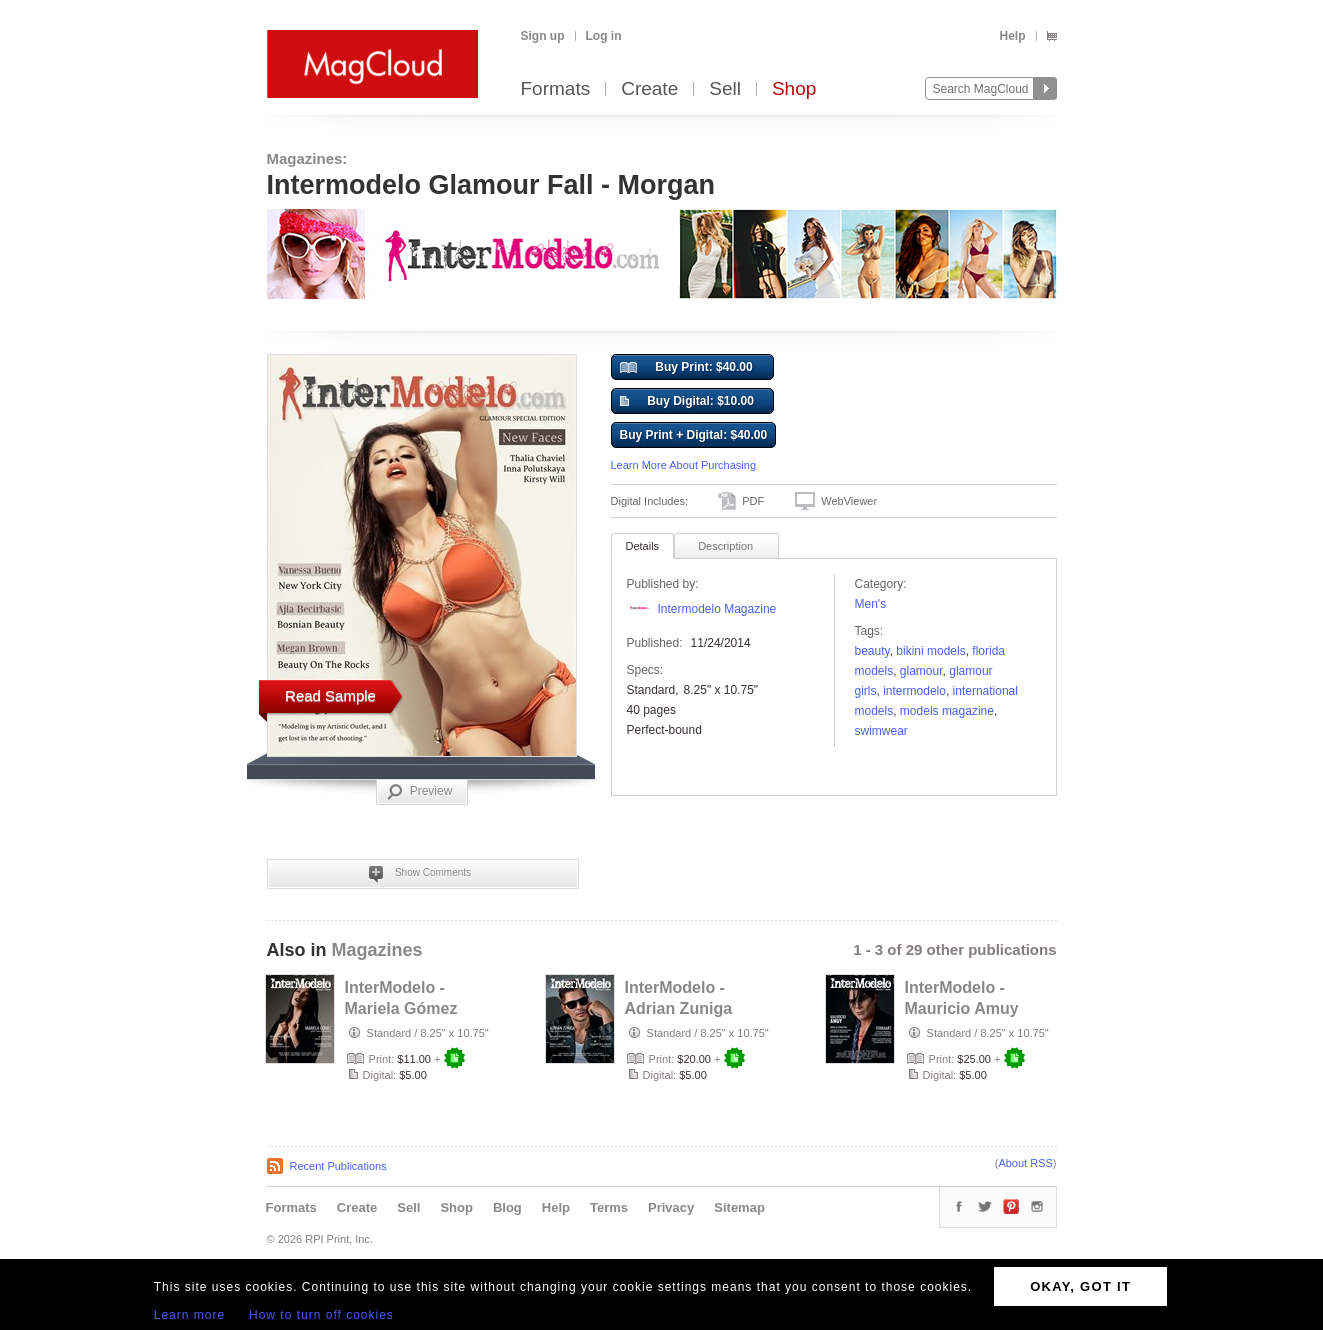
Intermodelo (914, 691)
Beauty (872, 651)
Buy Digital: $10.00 (687, 402)
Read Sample (330, 695)
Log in (604, 36)
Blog (507, 1207)
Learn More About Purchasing (684, 465)
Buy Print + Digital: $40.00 (694, 435)
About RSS (1025, 1163)
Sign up (543, 36)
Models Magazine (947, 711)
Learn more (189, 1315)
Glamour (921, 671)
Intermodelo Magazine (717, 609)
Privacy (671, 1207)
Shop (794, 89)
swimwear (881, 731)
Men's (871, 604)
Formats (556, 89)
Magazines (377, 950)
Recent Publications (338, 1166)
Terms (609, 1207)
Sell (725, 89)
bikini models (930, 651)
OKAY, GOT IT (1080, 1286)
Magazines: (307, 158)
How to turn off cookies (321, 1315)
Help (1012, 36)
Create (649, 89)
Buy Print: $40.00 (686, 368)
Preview (420, 792)
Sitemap (739, 1207)
